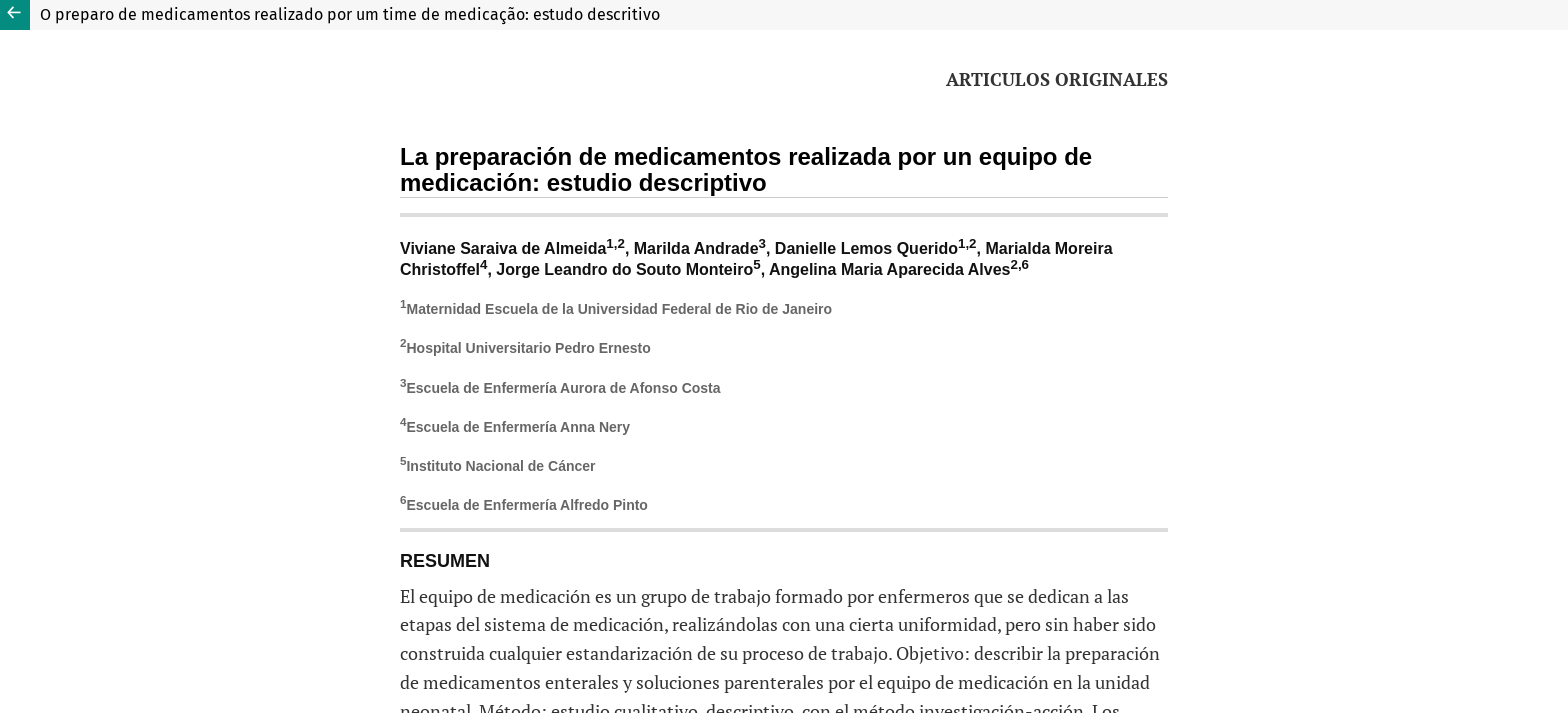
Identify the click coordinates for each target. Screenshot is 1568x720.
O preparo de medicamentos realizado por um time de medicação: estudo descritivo (350, 14)
